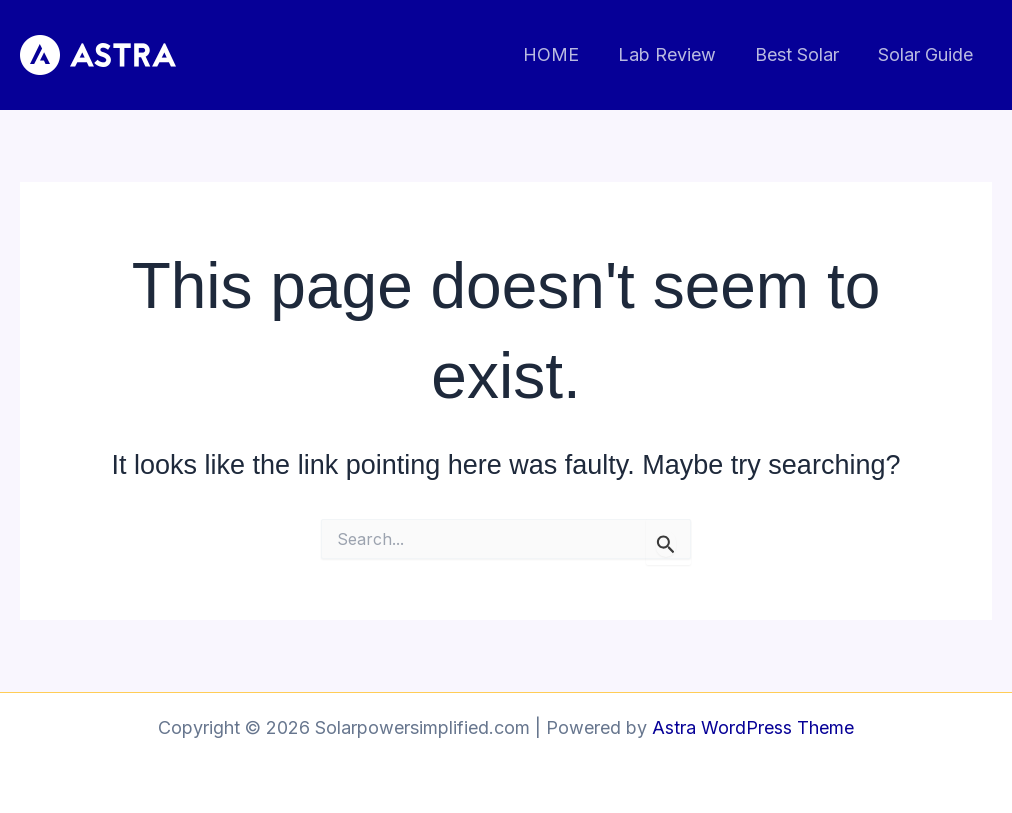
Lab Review (674, 54)
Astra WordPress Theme (753, 727)
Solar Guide (926, 54)
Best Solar (801, 54)
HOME (561, 54)
